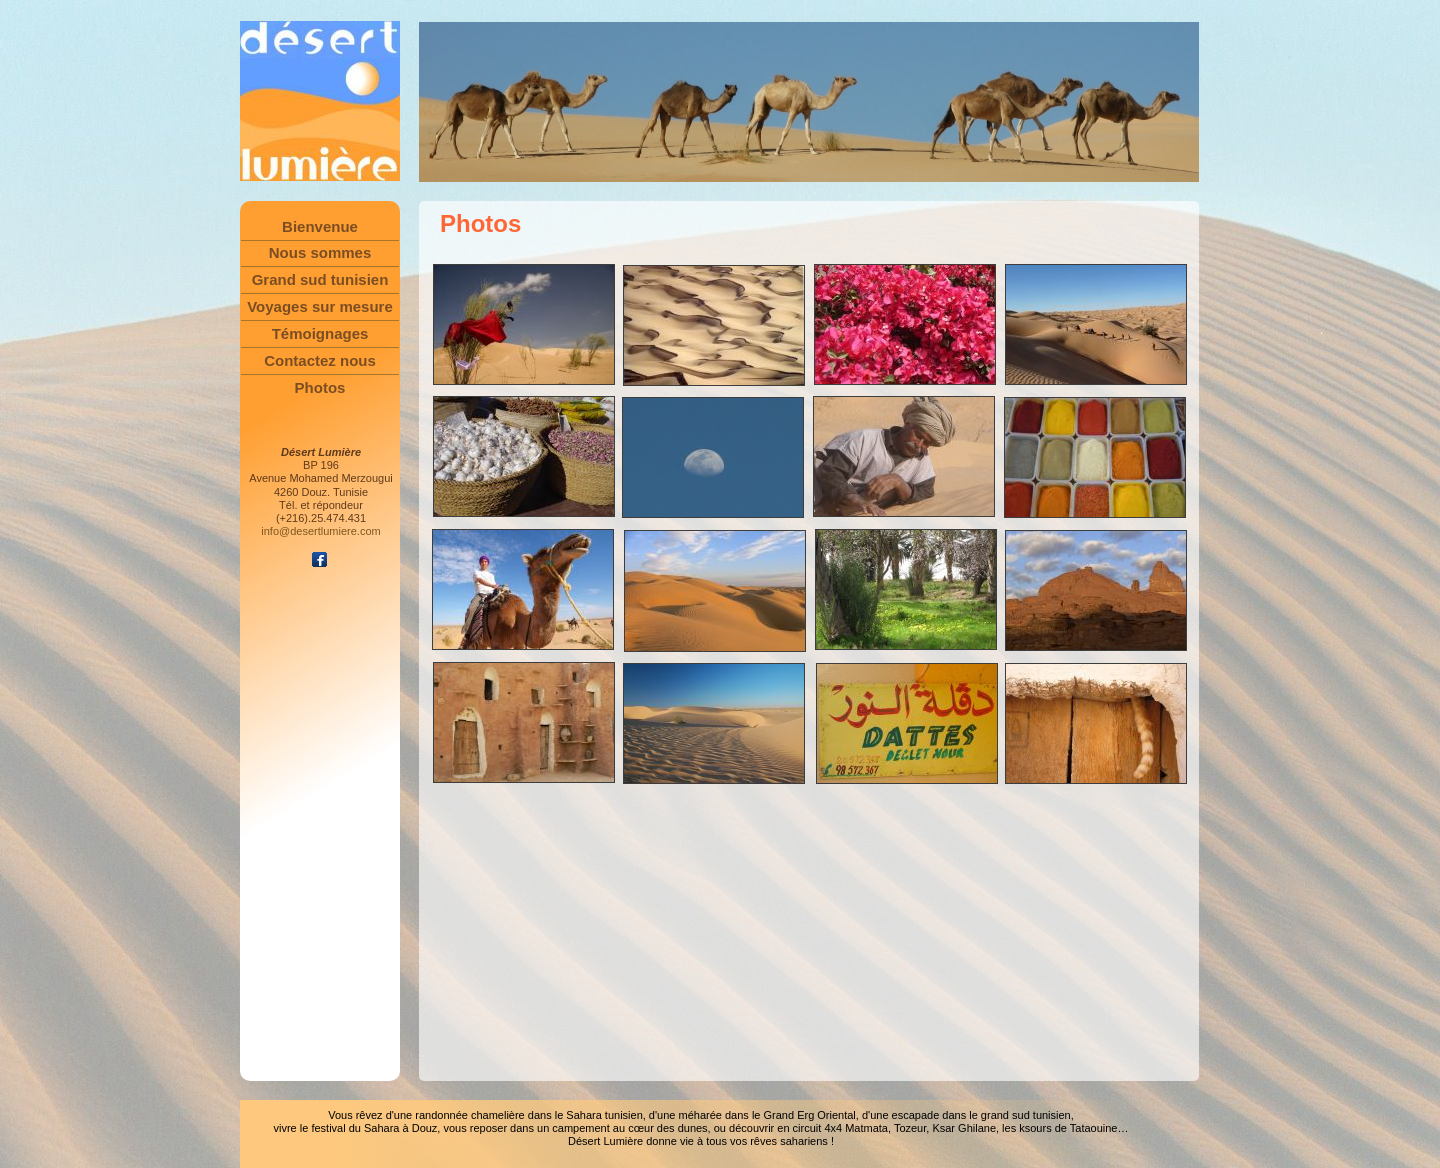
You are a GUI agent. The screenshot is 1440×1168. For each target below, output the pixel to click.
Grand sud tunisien (320, 279)
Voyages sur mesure (320, 306)
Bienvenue (320, 226)
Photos (320, 387)
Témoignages (320, 333)
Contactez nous (320, 360)
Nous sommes (320, 252)
